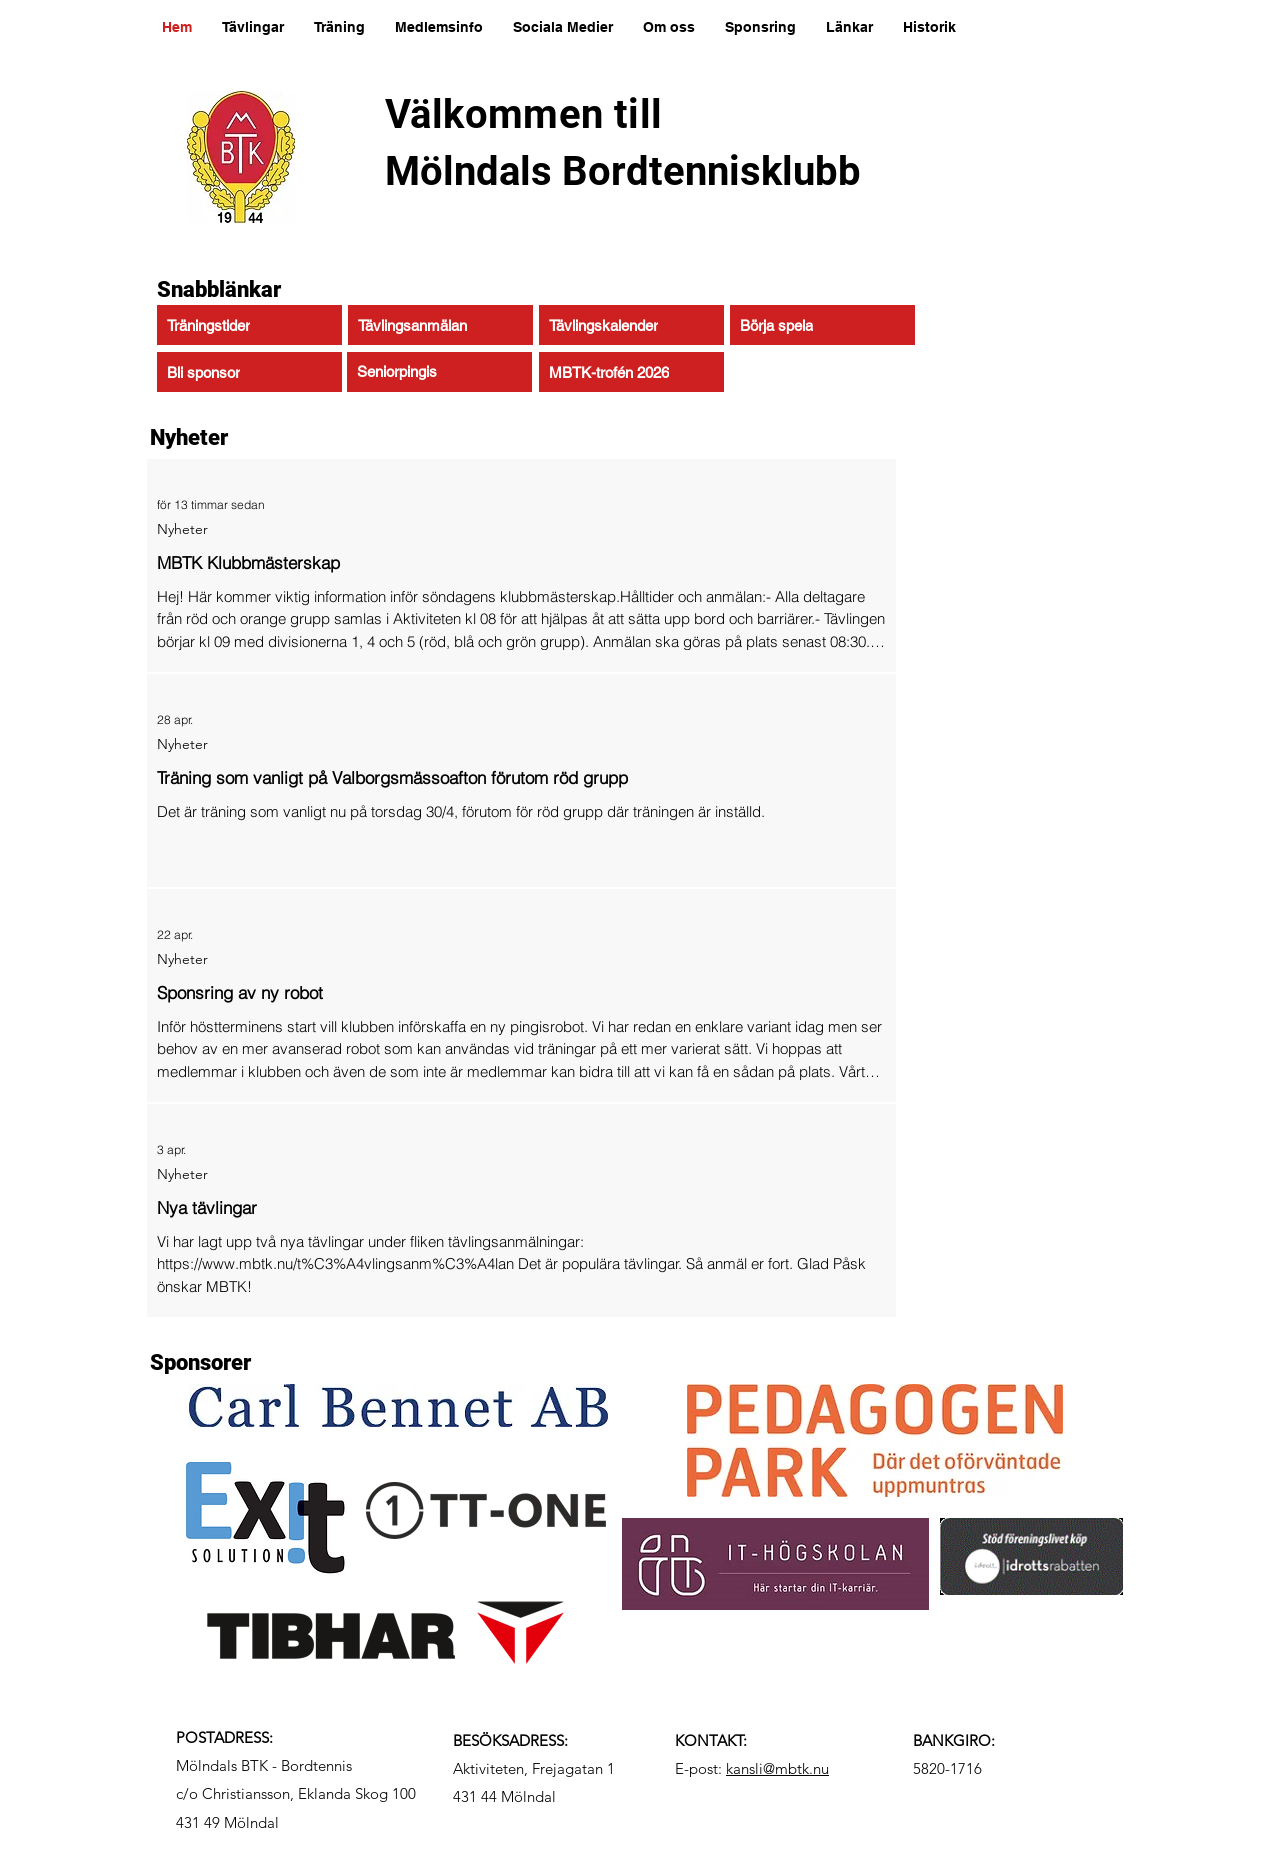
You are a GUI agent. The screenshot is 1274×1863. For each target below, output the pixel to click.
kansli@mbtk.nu (777, 1768)
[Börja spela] (822, 325)
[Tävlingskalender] (631, 325)
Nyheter (182, 529)
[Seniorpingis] (439, 372)
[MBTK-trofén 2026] (631, 372)
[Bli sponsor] (249, 372)
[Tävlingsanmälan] (440, 325)
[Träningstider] (249, 325)
